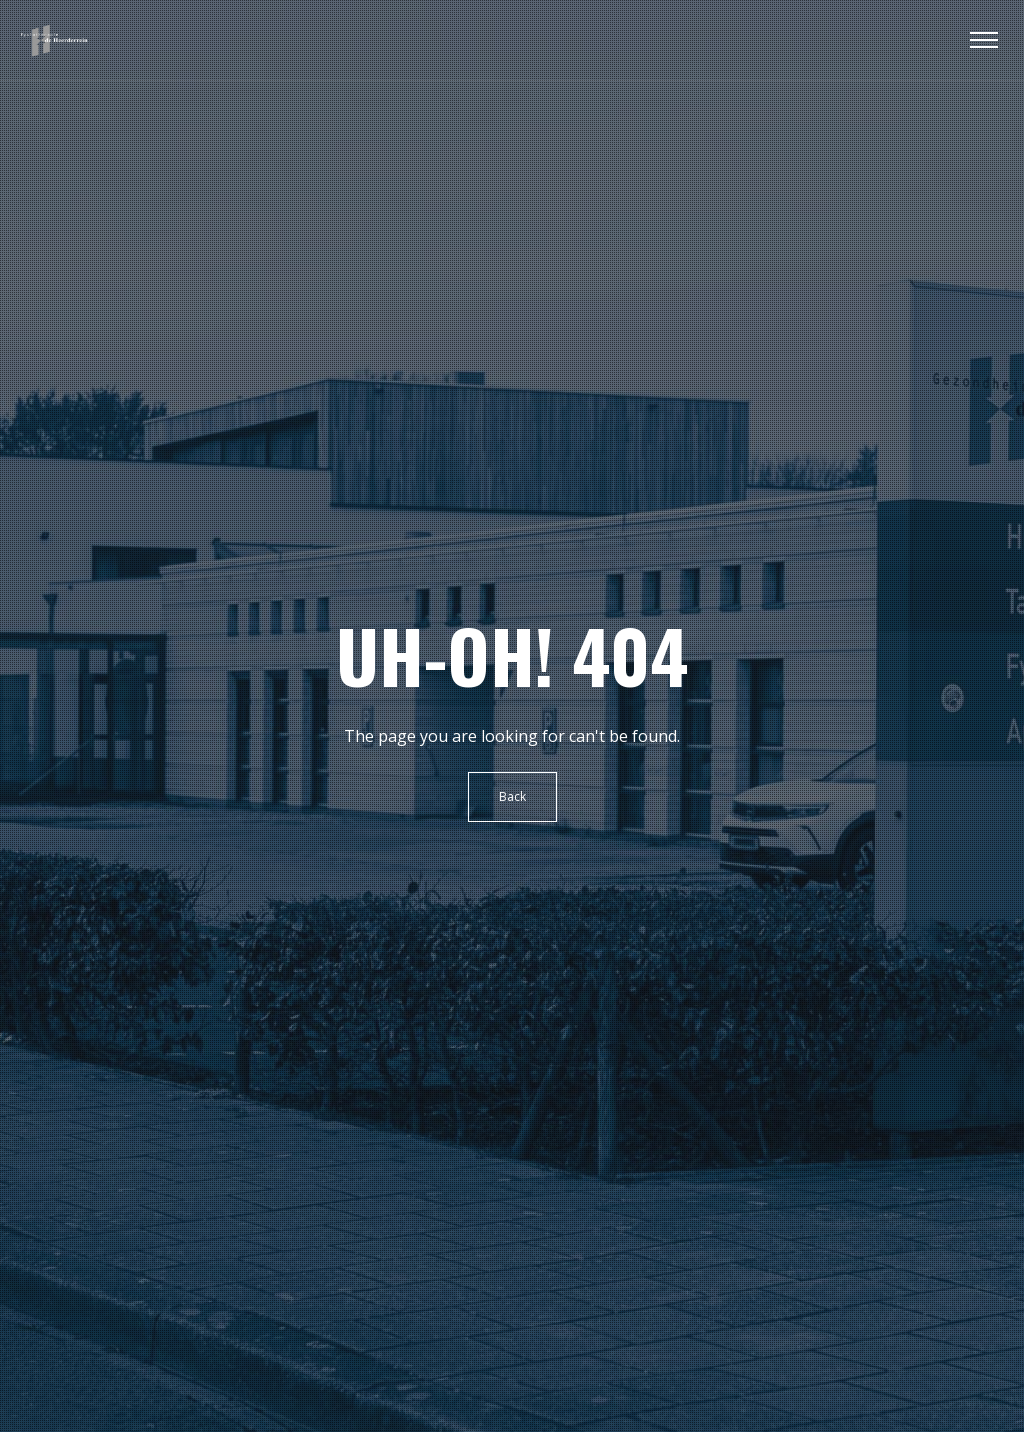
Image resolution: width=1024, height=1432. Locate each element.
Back (512, 796)
